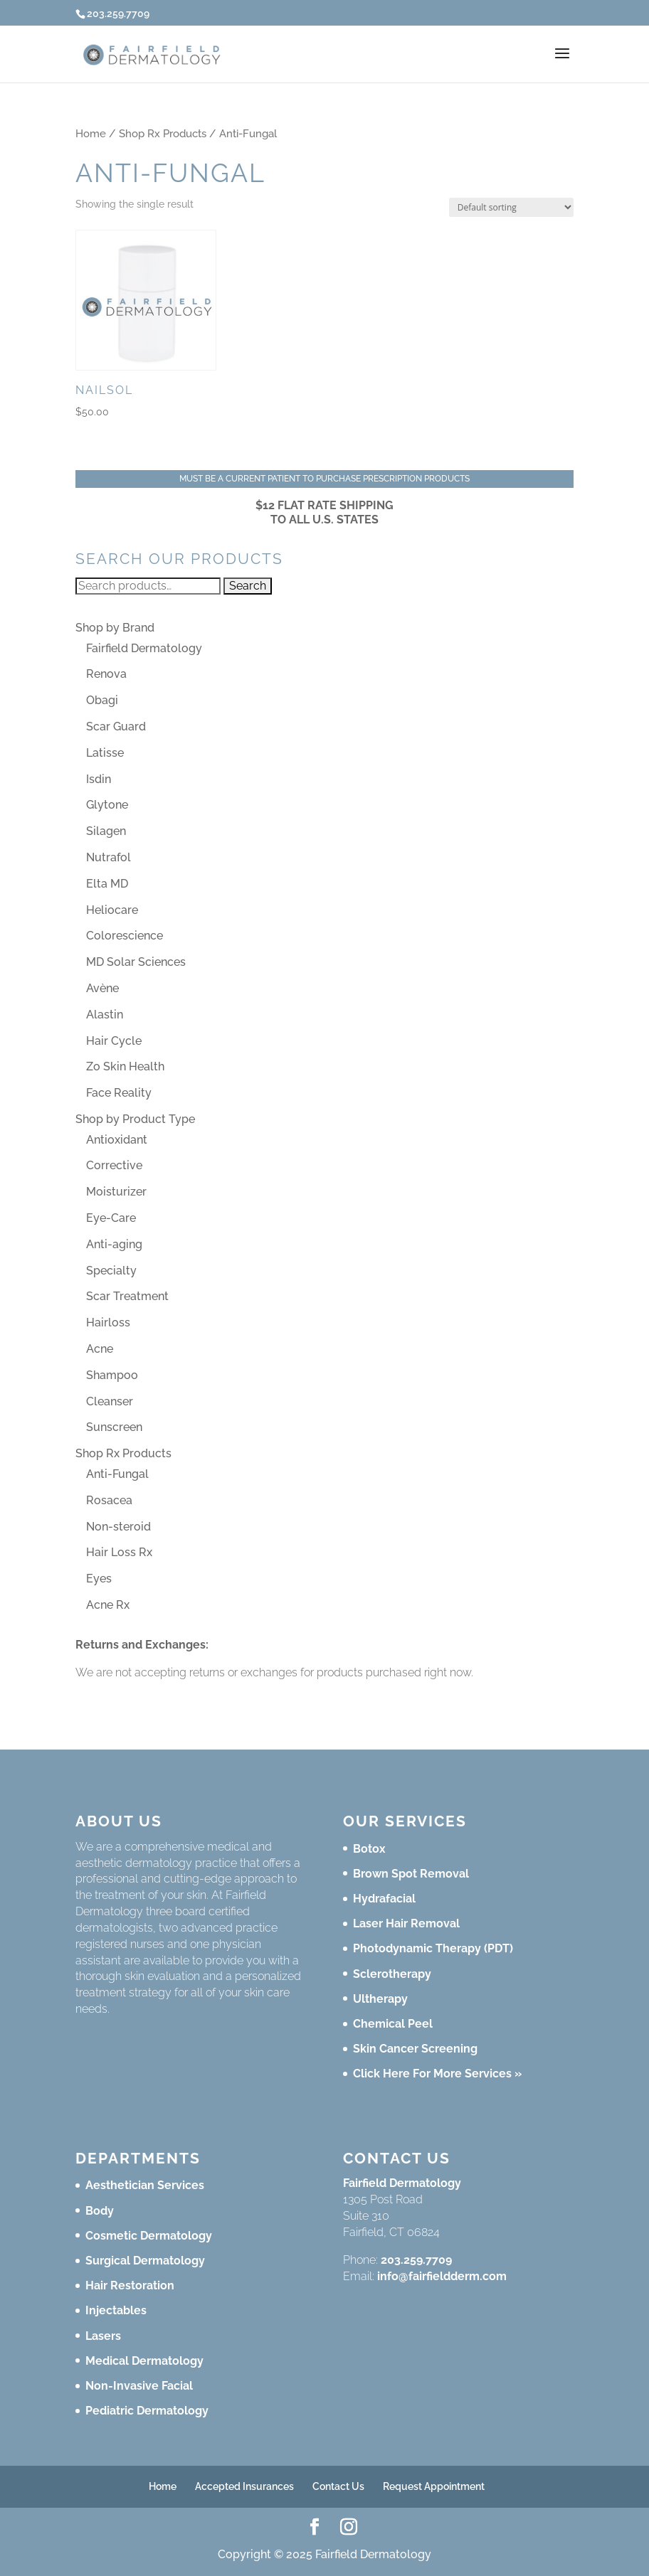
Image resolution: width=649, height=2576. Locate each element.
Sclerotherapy (392, 1974)
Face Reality (119, 1093)
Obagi (102, 700)
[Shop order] (511, 207)
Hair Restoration (129, 2285)
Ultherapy (380, 1999)
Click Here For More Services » (437, 2073)
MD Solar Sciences (136, 962)
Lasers (103, 2336)
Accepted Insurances (244, 2486)
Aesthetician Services (144, 2185)
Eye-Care (111, 1218)
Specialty (111, 1270)
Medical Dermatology (144, 2361)
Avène (102, 988)
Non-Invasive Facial (139, 2386)
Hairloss (108, 1322)
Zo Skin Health (125, 1066)
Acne (99, 1349)
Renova (106, 674)
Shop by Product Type (135, 1119)
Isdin (98, 779)
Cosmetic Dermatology (148, 2235)
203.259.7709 (416, 2260)
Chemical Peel (393, 2024)
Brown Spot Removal (411, 1873)
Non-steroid (118, 1526)
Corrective (114, 1165)
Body (99, 2211)
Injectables (116, 2310)
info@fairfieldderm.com (442, 2276)
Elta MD (107, 883)
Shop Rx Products (162, 133)
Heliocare (112, 910)
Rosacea (109, 1500)
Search (247, 585)
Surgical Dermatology (145, 2260)
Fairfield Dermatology (144, 648)
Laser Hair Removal (406, 1923)
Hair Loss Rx (119, 1552)
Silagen (106, 831)
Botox (369, 1849)
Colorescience (124, 935)
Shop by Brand (114, 627)
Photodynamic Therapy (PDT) (433, 1948)
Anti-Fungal (117, 1474)
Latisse (105, 753)
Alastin (104, 1014)
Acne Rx (108, 1605)
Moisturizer (116, 1191)
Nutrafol (108, 857)
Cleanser (109, 1401)
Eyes (99, 1578)
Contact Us (338, 2486)
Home (90, 133)
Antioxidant (116, 1139)
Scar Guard (116, 726)
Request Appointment (434, 2486)
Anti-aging (114, 1244)
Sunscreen (114, 1427)
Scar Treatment (127, 1296)
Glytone (107, 804)
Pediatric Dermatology (147, 2410)
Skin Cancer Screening (415, 2048)
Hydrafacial (384, 1898)
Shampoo (112, 1375)
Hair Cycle (114, 1041)
